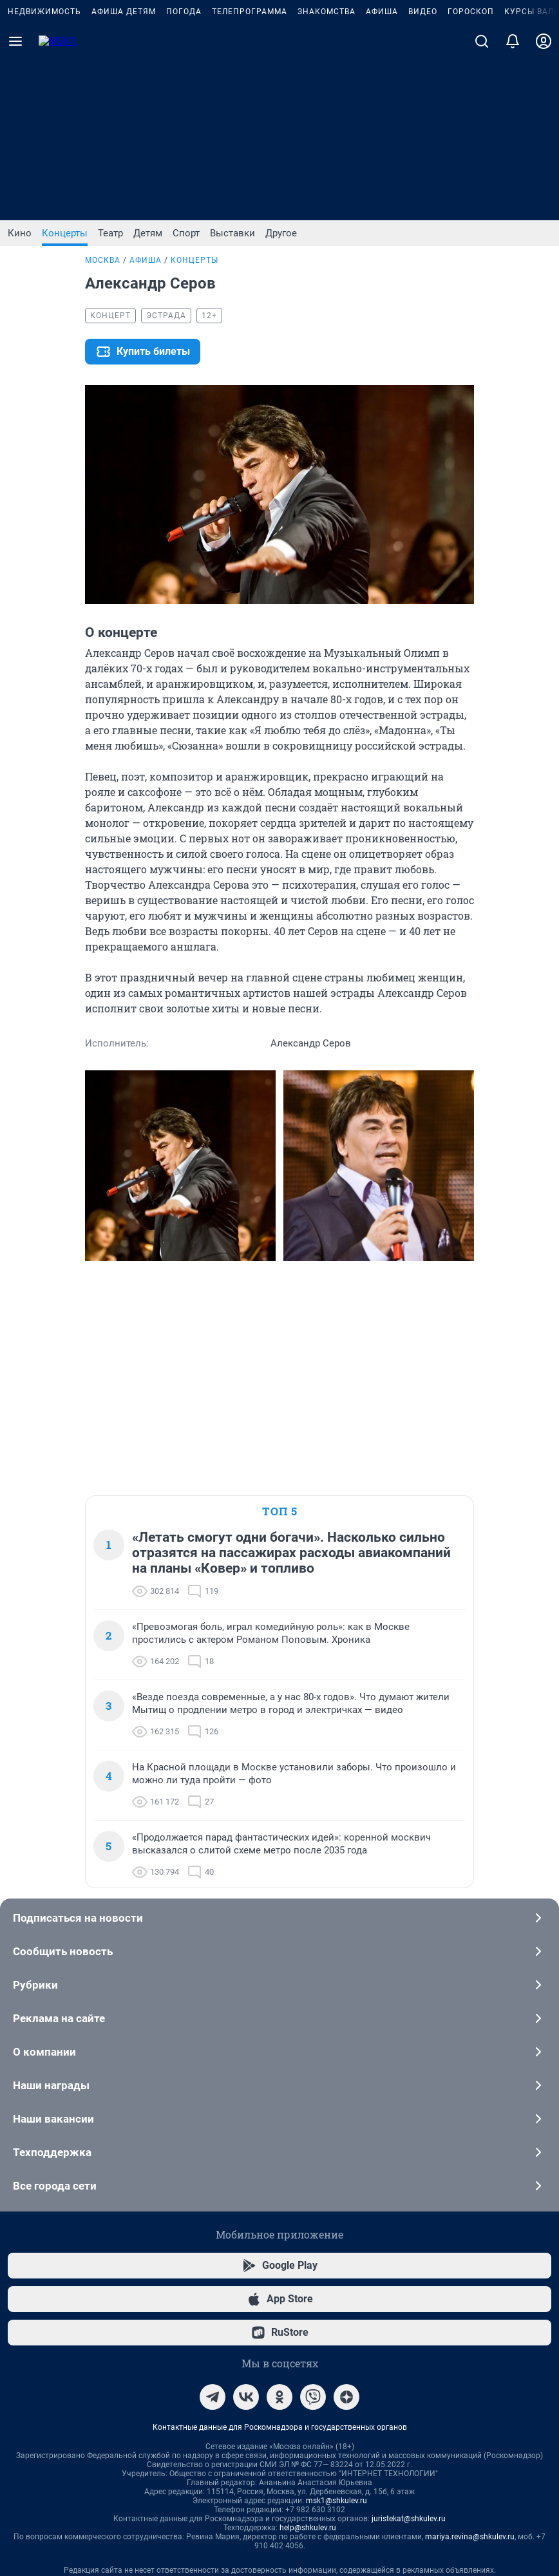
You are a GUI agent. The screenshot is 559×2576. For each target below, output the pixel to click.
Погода (184, 172)
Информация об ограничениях (279, 2277)
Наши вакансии (279, 1808)
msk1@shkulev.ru (336, 2190)
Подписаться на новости (279, 1607)
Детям (147, 233)
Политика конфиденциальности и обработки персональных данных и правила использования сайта (279, 2331)
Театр (110, 233)
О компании (279, 1741)
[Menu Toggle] (15, 202)
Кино (20, 233)
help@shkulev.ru (308, 2217)
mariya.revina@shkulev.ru (470, 2226)
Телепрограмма (249, 172)
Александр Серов (268, 260)
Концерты (65, 233)
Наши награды (279, 1775)
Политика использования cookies (279, 2295)
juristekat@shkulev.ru (409, 2208)
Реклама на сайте (279, 1708)
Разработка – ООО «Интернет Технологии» (279, 2491)
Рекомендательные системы (279, 2313)
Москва (102, 260)
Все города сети (279, 1875)
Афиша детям (123, 172)
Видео (422, 172)
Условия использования (446, 2349)
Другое (281, 233)
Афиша (382, 172)
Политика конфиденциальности (334, 2349)
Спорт (186, 233)
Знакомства (326, 172)
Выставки (232, 233)
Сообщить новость (279, 1641)
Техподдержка (279, 1842)
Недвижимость (44, 172)
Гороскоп (471, 172)
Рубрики (279, 1674)
